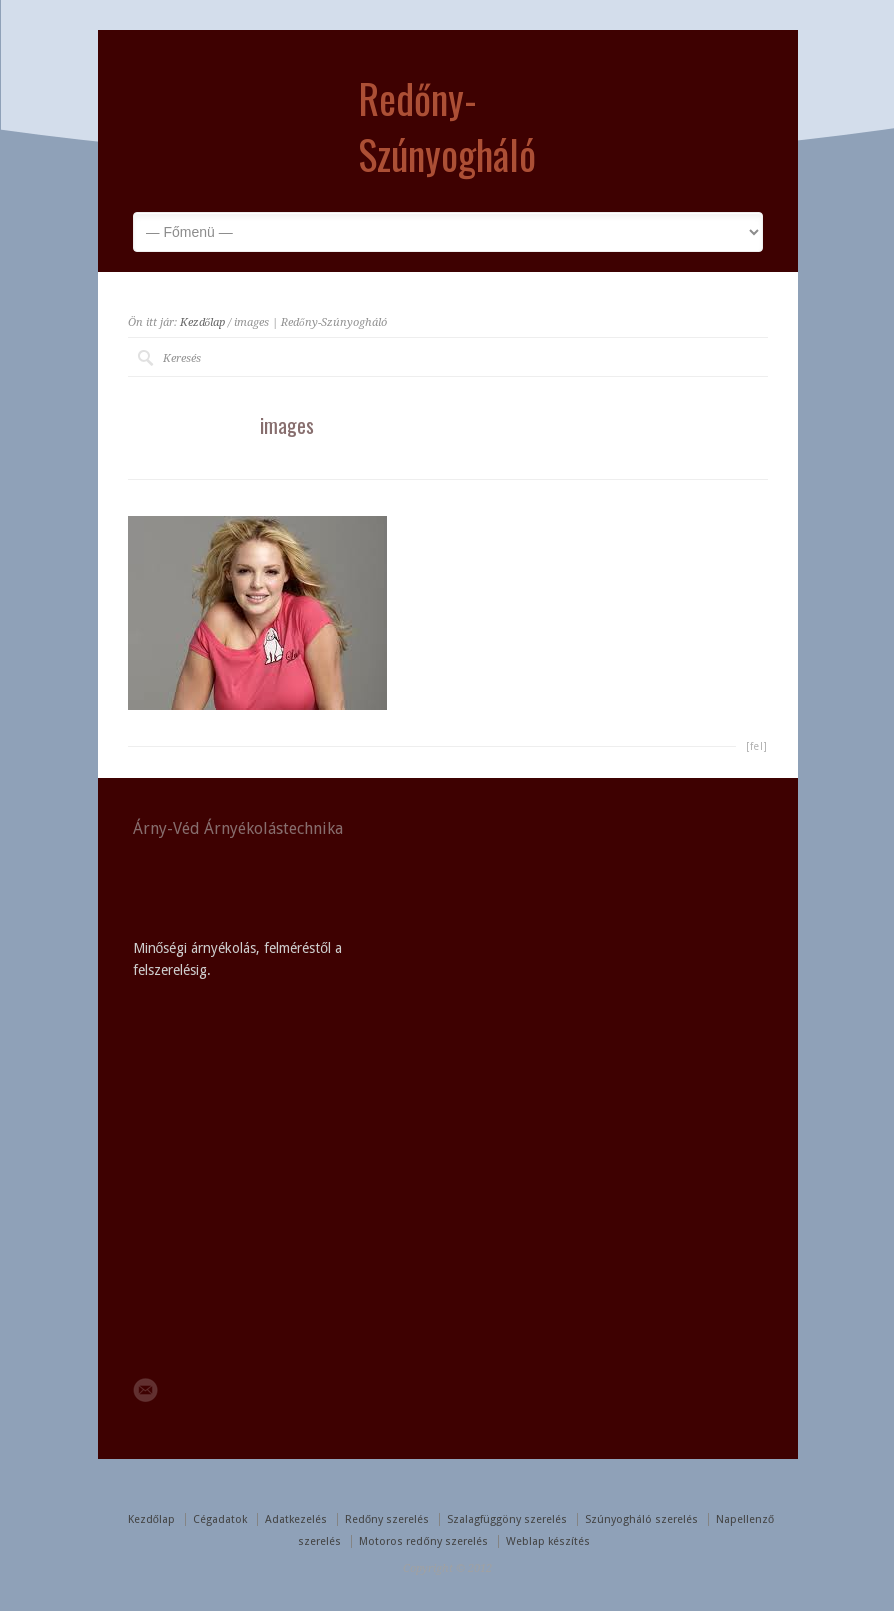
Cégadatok (220, 1519)
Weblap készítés (548, 1541)
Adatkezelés (296, 1519)
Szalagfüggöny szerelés (507, 1519)
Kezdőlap (203, 322)
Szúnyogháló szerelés (641, 1519)
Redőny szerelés (387, 1519)
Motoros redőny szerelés (423, 1541)
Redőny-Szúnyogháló (447, 126)
